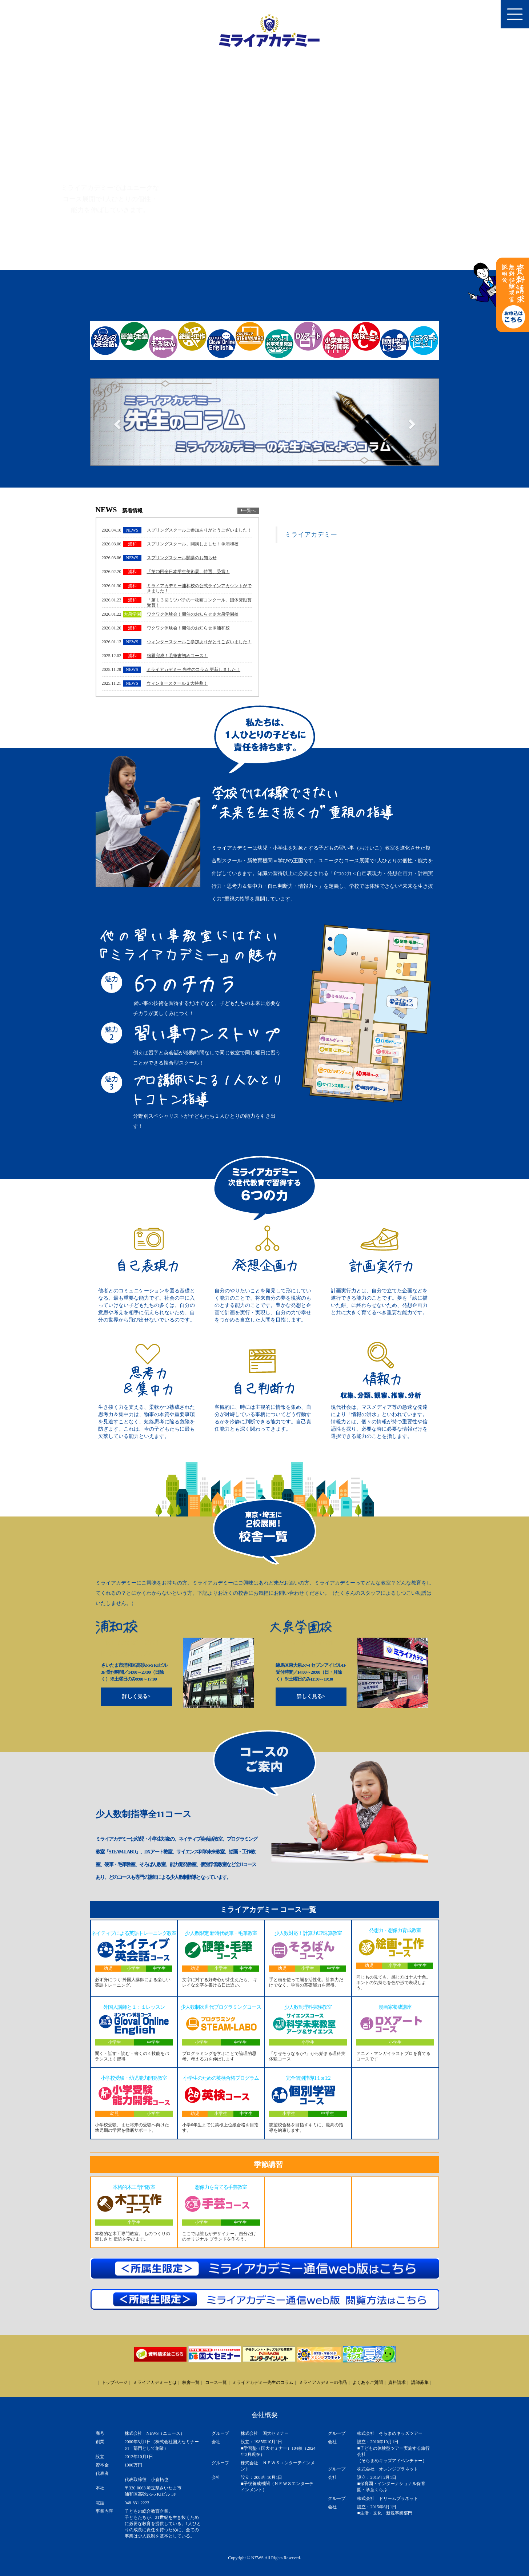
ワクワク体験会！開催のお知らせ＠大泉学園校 (193, 614)
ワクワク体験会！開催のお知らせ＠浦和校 (188, 628)
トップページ (114, 2382)
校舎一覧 (191, 2382)
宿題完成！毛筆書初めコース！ (177, 655)
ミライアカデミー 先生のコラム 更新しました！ (193, 669)
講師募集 (420, 2382)
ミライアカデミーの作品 (323, 2382)
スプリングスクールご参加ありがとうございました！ (199, 530)
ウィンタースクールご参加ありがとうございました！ (199, 641)
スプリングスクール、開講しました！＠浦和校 (193, 543)
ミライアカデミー (311, 534)
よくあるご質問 (367, 2382)
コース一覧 (216, 2382)
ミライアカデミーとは (155, 2382)
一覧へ (248, 510)
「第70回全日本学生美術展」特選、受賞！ (188, 571)
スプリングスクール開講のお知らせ (182, 557)
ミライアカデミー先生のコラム (262, 2382)
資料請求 (397, 2382)
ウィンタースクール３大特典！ (177, 683)
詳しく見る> (136, 1696)
